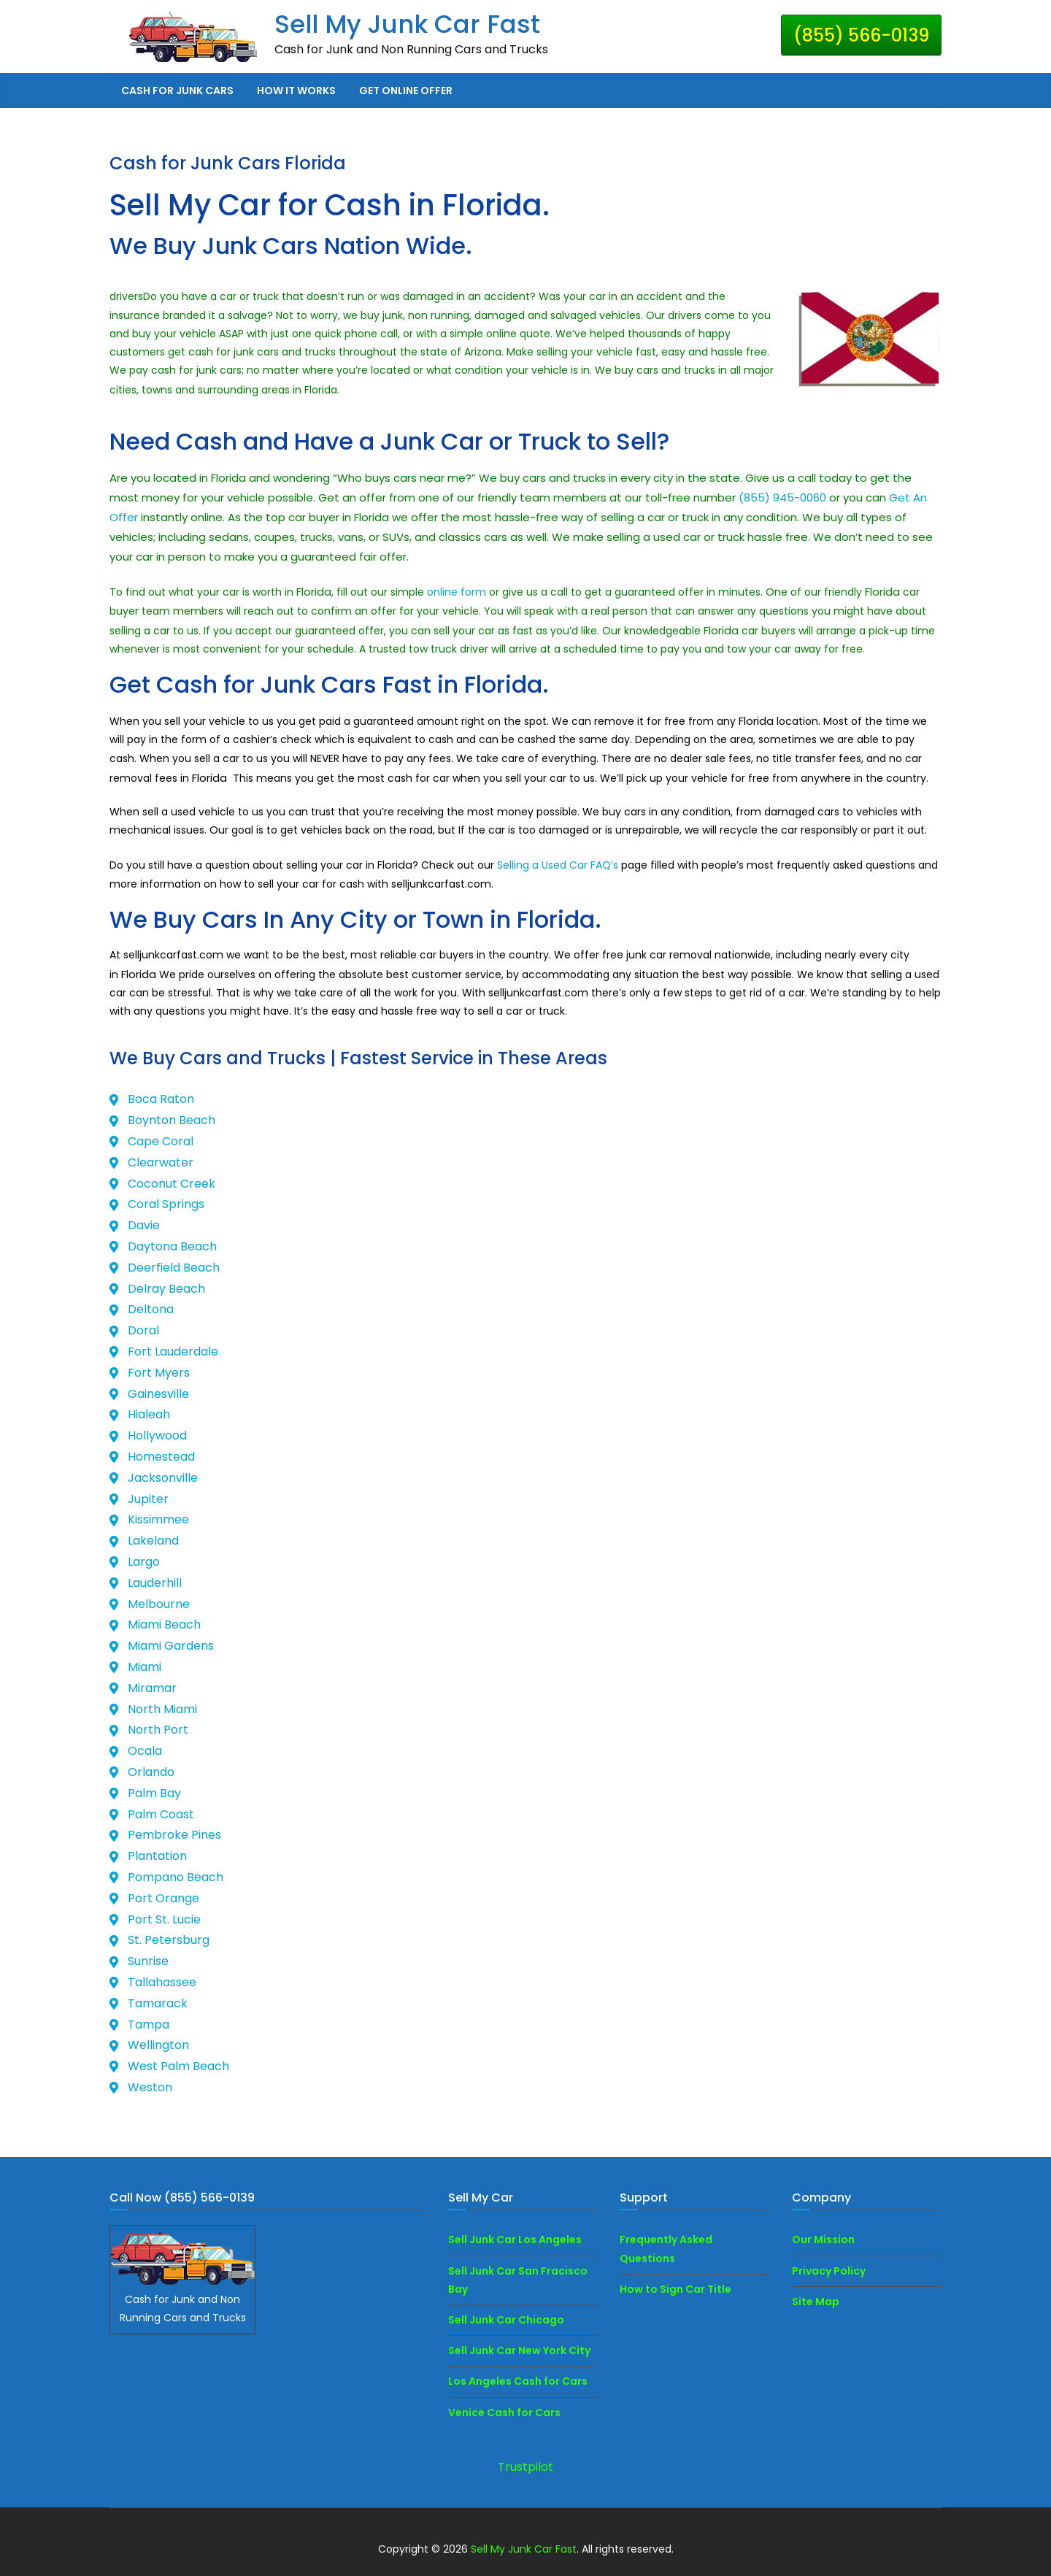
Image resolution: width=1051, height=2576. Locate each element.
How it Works (296, 90)
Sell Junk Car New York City (519, 2350)
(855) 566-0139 (861, 35)
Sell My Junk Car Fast (407, 24)
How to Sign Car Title (675, 2289)
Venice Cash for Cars (504, 2412)
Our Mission (823, 2239)
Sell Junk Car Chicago (506, 2319)
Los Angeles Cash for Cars (518, 2381)
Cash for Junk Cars (177, 90)
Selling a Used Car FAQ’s (557, 865)
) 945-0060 (795, 497)
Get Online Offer (406, 90)
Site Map (815, 2301)
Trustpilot (525, 2466)
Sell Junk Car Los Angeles (515, 2239)
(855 (752, 497)
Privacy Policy (829, 2271)
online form (458, 592)
